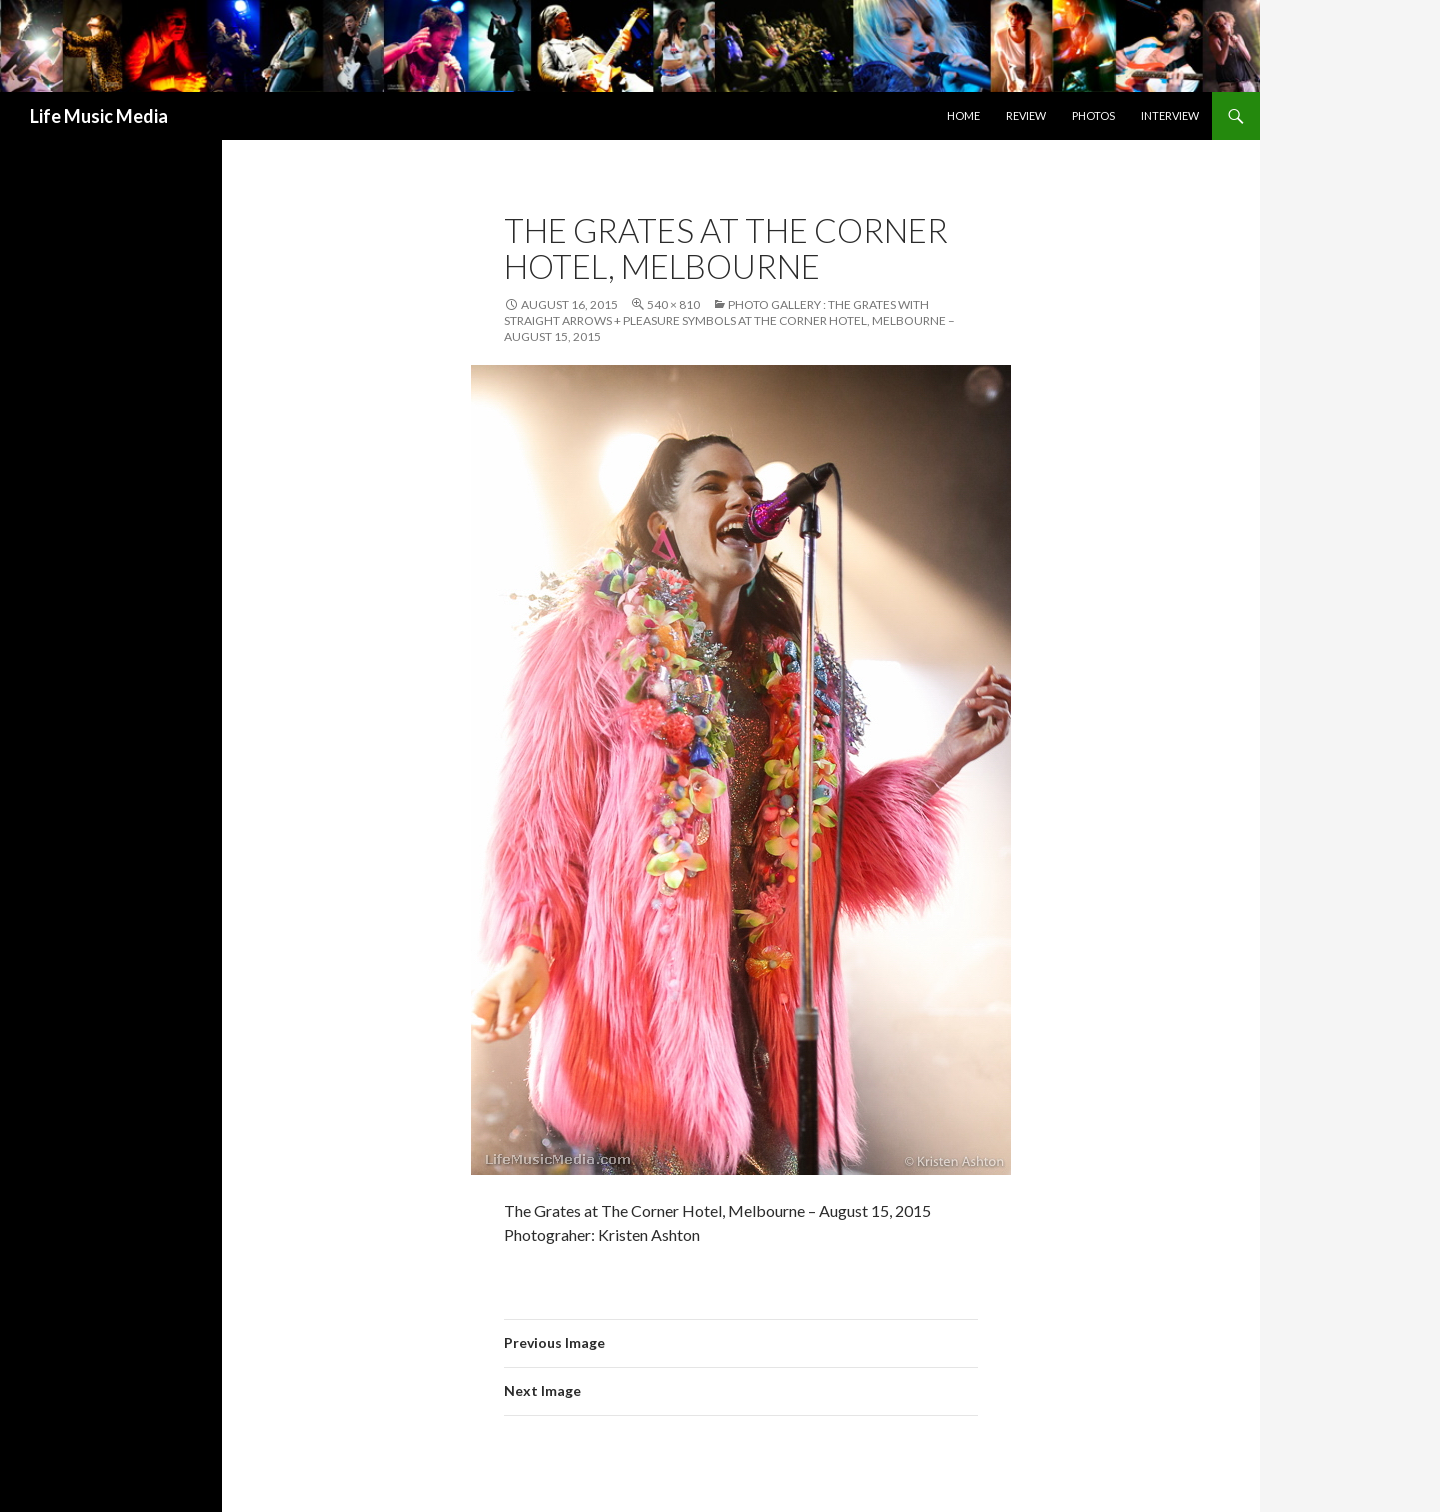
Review (1026, 115)
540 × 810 (673, 304)
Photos (1093, 115)
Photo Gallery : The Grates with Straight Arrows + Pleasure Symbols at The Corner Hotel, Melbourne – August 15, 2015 (729, 320)
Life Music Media (99, 116)
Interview (1170, 115)
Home (963, 115)
